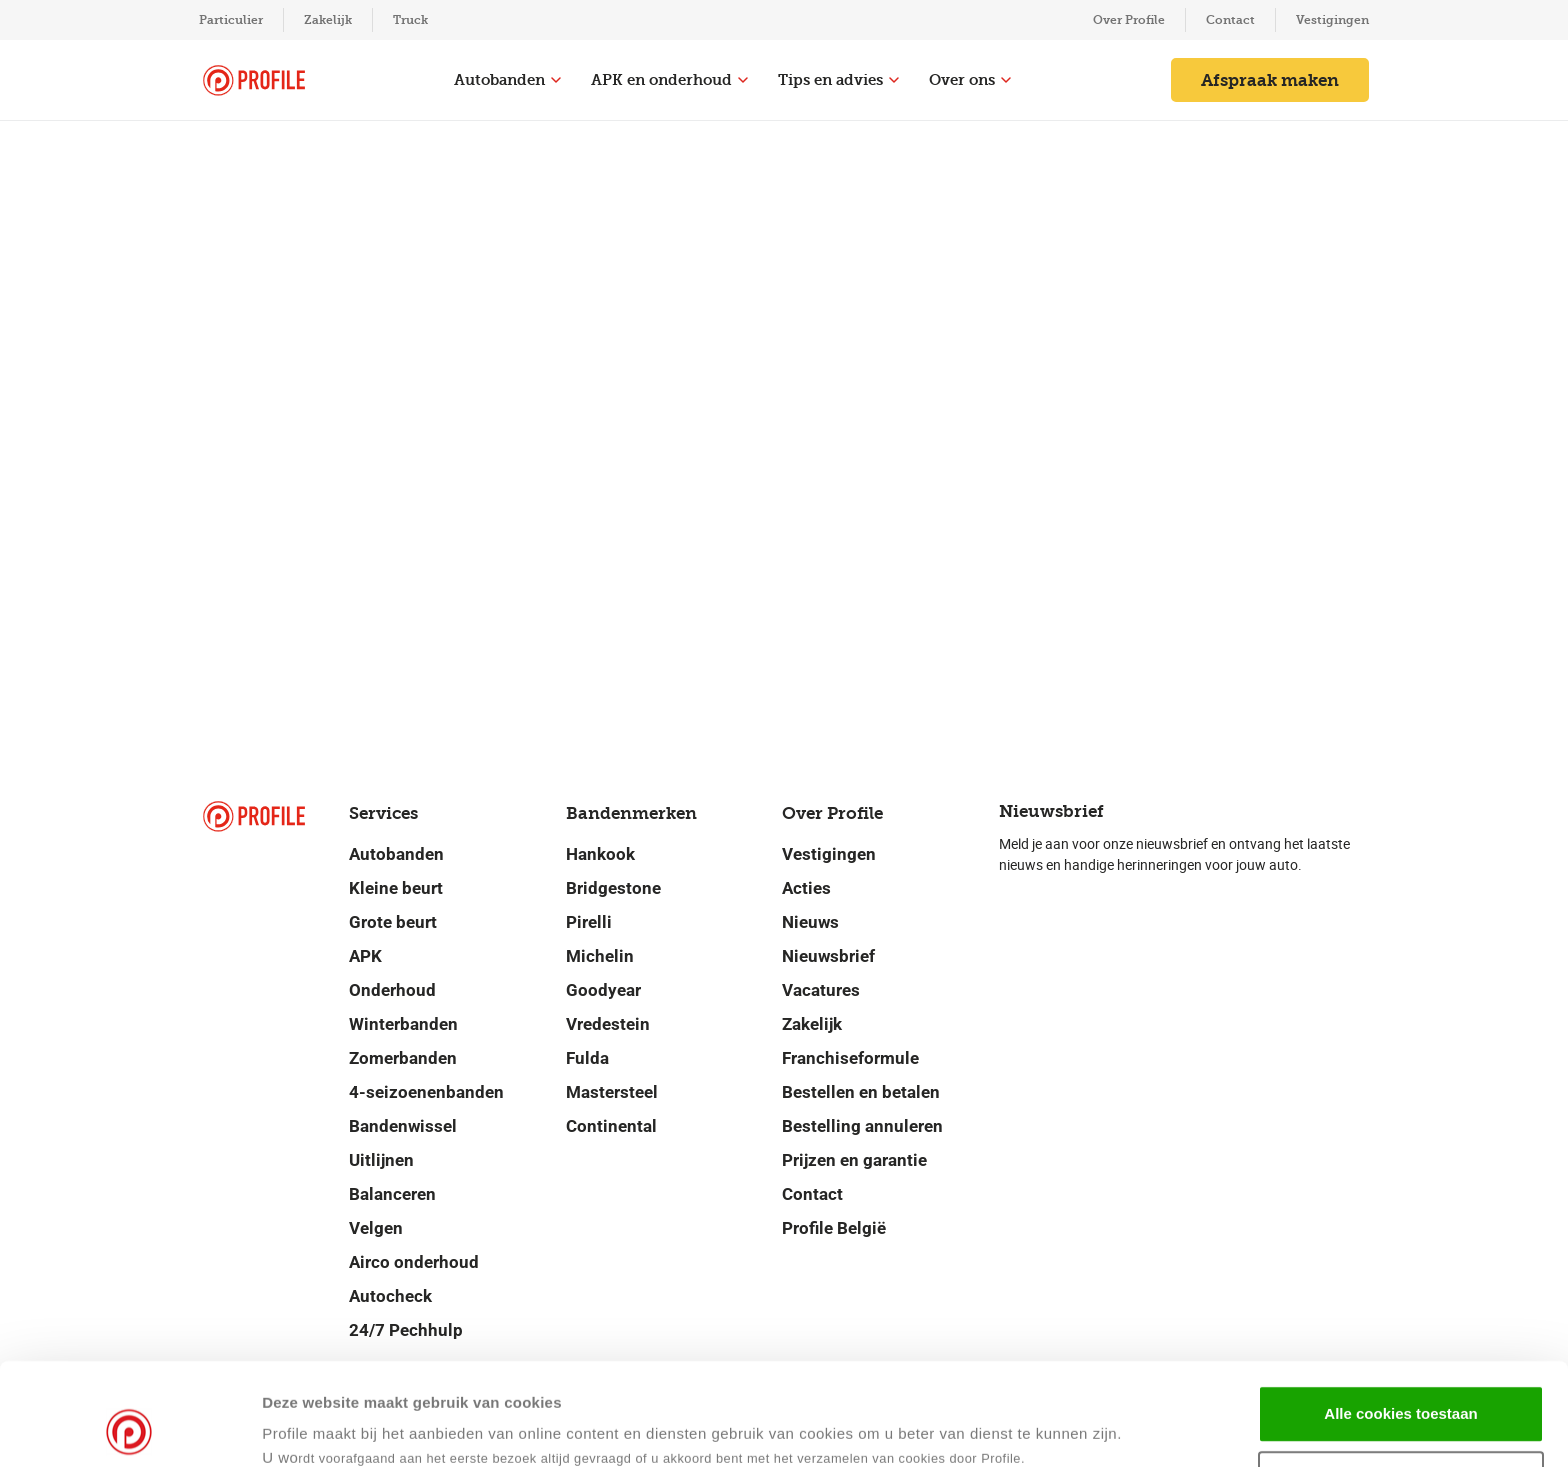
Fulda (587, 1058)
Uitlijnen (381, 1160)
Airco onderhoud (414, 1262)
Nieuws (810, 922)
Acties (806, 888)
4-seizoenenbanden (426, 1092)
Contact (1230, 20)
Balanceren (392, 1194)
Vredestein (608, 1024)
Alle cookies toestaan (1400, 1317)
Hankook (600, 854)
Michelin (600, 956)
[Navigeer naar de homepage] (254, 80)
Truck (410, 20)
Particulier (231, 20)
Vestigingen (1332, 20)
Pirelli (589, 922)
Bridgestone (613, 888)
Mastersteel (612, 1092)
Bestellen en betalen (861, 1092)
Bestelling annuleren (862, 1126)
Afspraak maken (1270, 80)
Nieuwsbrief (828, 956)
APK (365, 956)
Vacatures (821, 990)
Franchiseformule (850, 1058)
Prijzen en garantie (854, 1160)
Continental (611, 1126)
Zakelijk (328, 20)
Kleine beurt (396, 888)
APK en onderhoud (669, 80)
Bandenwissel (403, 1126)
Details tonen (968, 1427)
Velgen (376, 1228)
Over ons (970, 80)
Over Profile (1129, 20)
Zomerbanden (403, 1058)
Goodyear (603, 990)
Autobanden (507, 80)
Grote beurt (393, 922)
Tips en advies (838, 80)
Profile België (834, 1228)
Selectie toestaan (1401, 1383)
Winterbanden (403, 1024)
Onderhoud (392, 990)
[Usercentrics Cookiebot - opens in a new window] (129, 1428)
